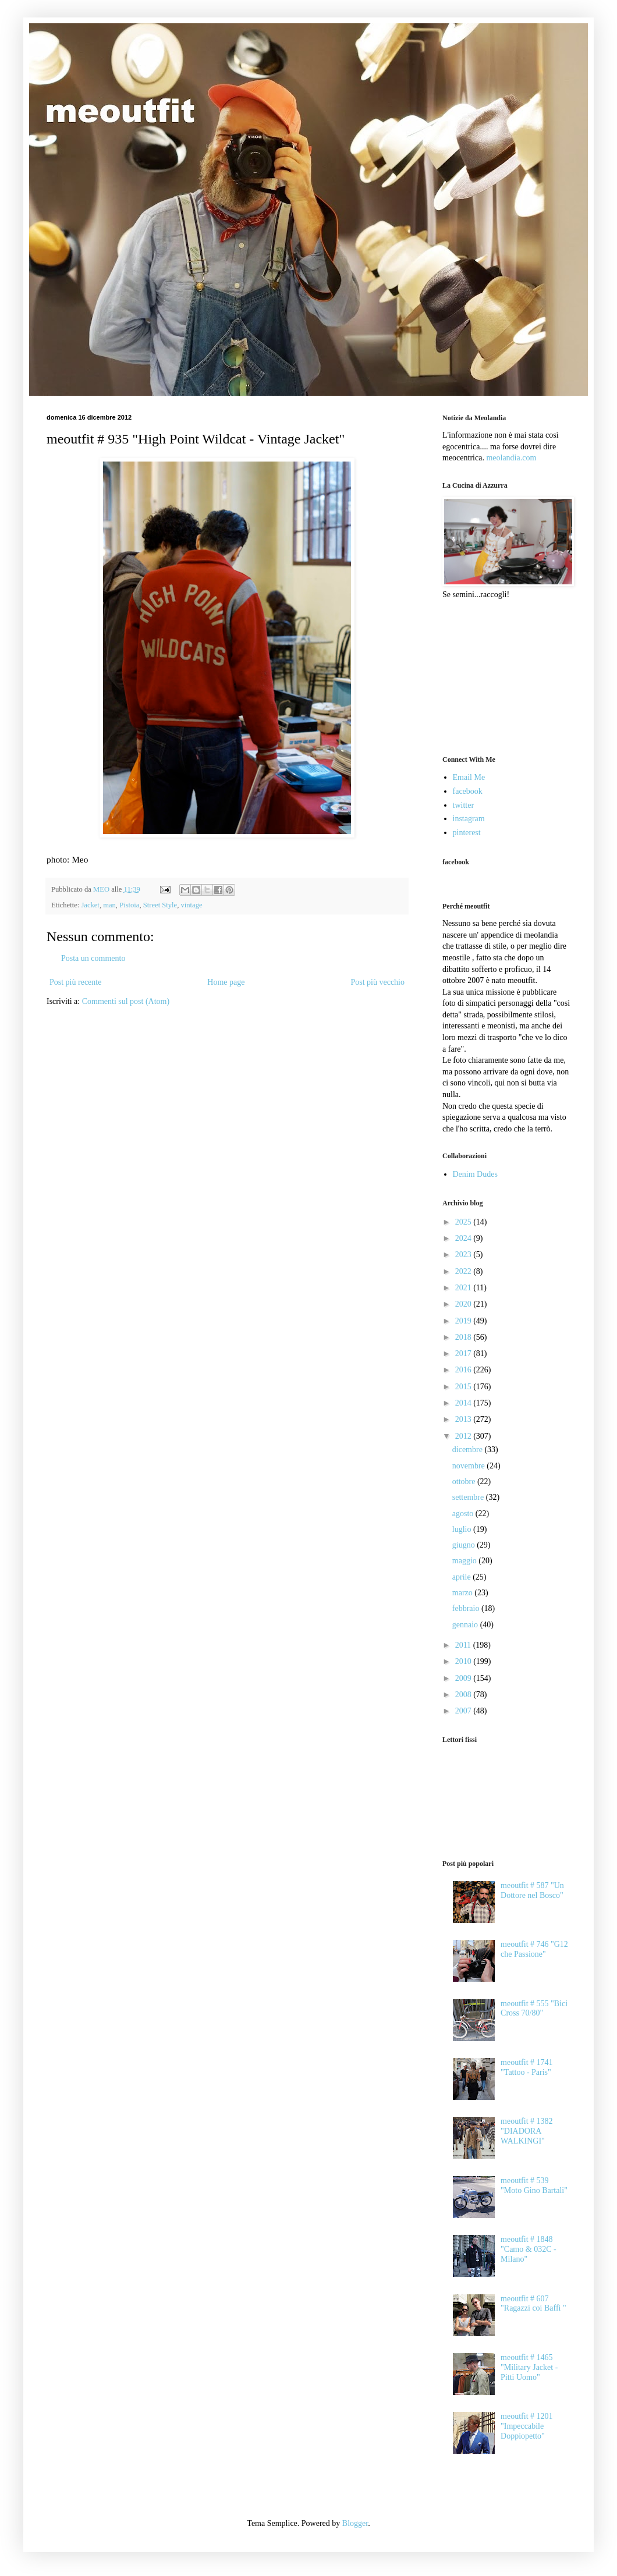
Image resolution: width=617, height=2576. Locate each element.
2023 (464, 1254)
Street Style (160, 905)
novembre (469, 1465)
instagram (469, 818)
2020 (464, 1304)
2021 (464, 1287)
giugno (464, 1545)
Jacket (90, 905)
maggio (465, 1560)
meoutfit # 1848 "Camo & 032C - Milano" (528, 2249)
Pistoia (129, 905)
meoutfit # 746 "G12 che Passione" (534, 1949)
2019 (464, 1321)
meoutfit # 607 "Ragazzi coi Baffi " (533, 2303)
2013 (464, 1419)
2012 (464, 1436)
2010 (464, 1661)
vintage (191, 905)
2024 (464, 1238)
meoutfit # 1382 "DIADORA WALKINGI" (526, 2131)
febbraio (466, 1608)
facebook (468, 791)
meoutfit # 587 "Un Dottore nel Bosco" (532, 1890)
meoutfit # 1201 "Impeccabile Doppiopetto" (526, 2426)
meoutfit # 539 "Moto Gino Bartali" (534, 2185)
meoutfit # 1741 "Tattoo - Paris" (526, 2067)
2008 (464, 1694)
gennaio (466, 1624)
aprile (462, 1577)
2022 (464, 1271)
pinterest (467, 832)
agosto (464, 1513)
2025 (464, 1222)
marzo (463, 1592)
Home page (225, 982)
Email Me (469, 777)
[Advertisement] (500, 676)
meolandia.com (511, 457)
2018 (464, 1337)
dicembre (468, 1449)
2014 (464, 1403)
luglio (462, 1529)
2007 (464, 1710)
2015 (464, 1386)
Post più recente (75, 982)
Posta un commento (93, 958)
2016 (464, 1369)
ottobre (464, 1481)
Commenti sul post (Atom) (126, 1001)
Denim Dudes (475, 1174)
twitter (463, 805)
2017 (464, 1353)
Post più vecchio (377, 982)
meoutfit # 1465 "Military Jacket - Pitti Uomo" (529, 2367)
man (109, 905)
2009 (464, 1678)
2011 (464, 1645)
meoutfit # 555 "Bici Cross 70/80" (534, 2008)
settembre (469, 1497)
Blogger (355, 2523)
